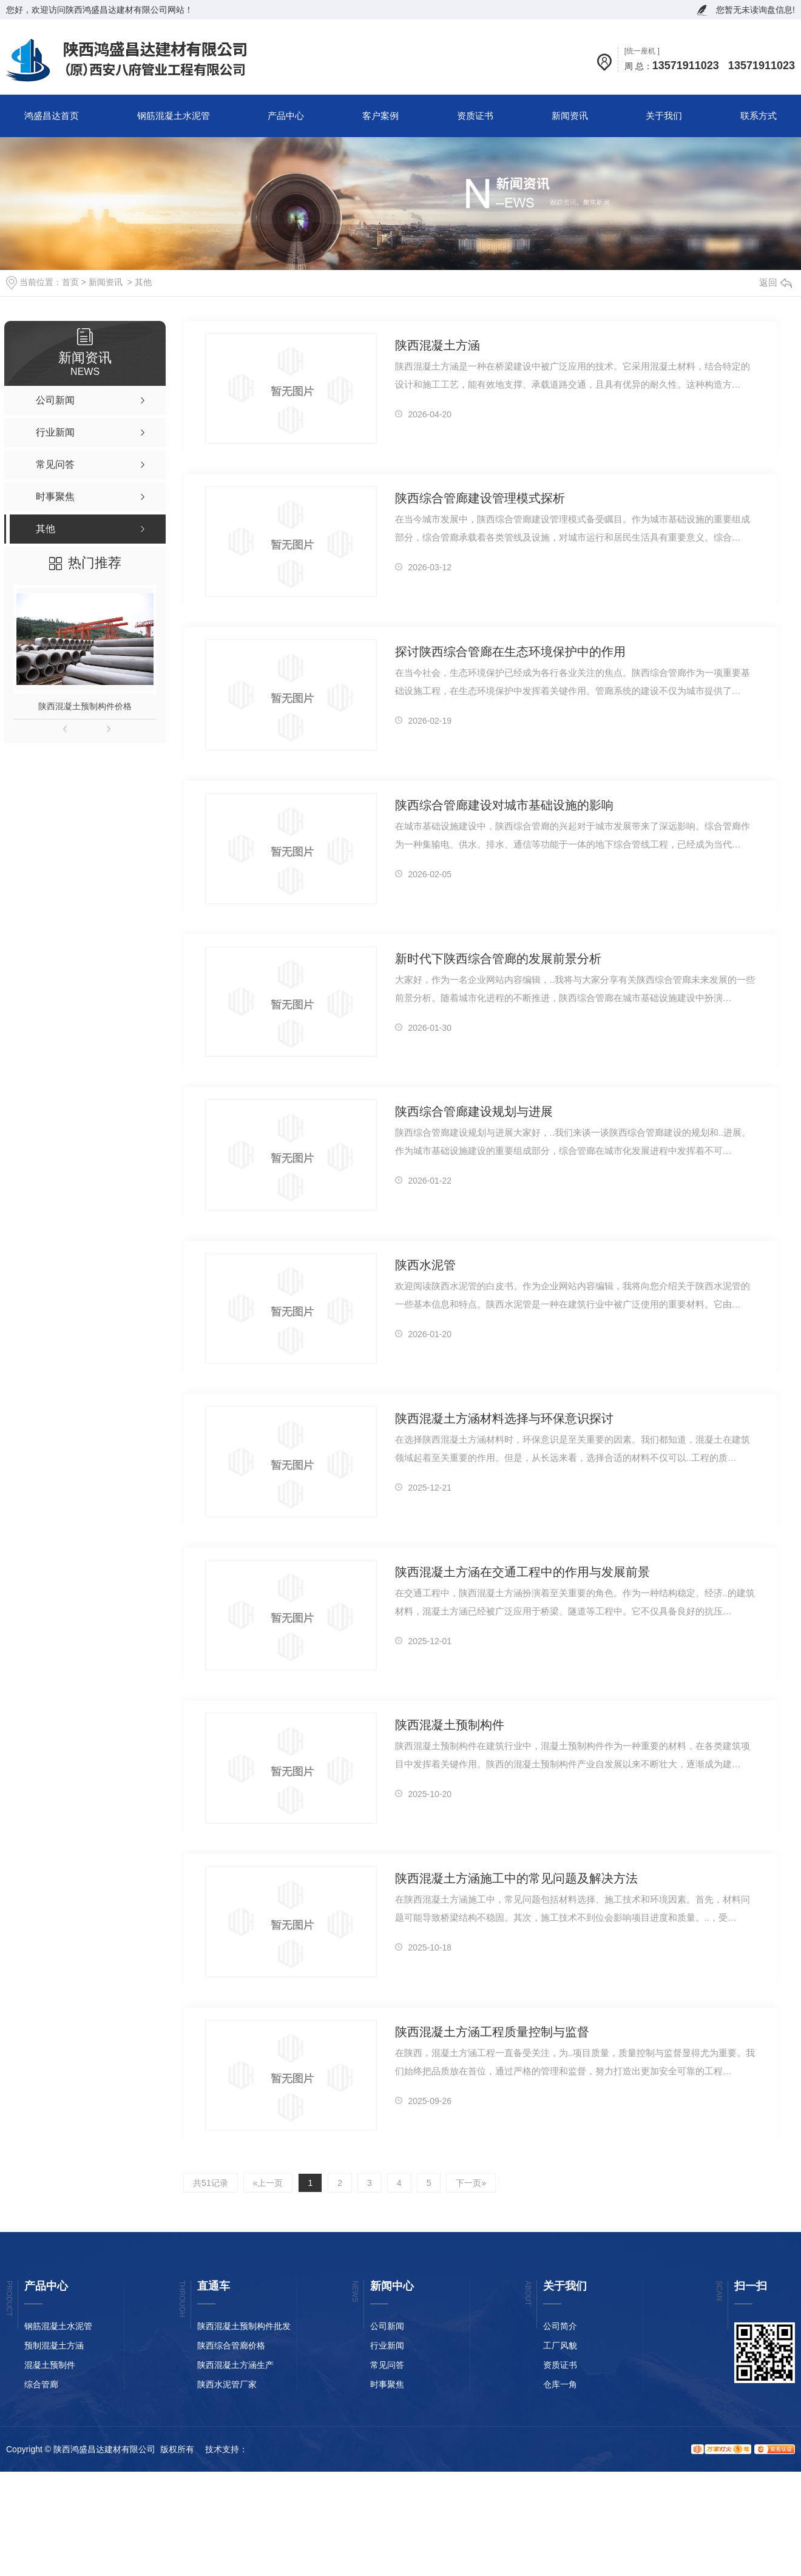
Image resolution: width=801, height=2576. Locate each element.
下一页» (471, 2183)
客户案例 (380, 115)
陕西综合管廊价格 (231, 2345)
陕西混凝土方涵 (437, 345)
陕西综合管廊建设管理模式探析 (480, 498)
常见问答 (387, 2365)
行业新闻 (387, 2345)
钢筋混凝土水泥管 (173, 115)
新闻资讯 (570, 115)
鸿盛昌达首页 (51, 115)
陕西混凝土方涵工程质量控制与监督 (492, 2031)
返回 (775, 282)
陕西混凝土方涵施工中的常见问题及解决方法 (516, 1878)
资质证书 (475, 115)
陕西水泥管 (425, 1265)
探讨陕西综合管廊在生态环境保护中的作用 (510, 651)
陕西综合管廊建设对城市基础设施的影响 (504, 805)
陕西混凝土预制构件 (449, 1724)
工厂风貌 (560, 2345)
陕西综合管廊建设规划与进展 (474, 1111)
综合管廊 (41, 2384)
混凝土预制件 (49, 2365)
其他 (143, 282)
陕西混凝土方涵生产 (235, 2365)
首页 (70, 282)
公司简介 (560, 2326)
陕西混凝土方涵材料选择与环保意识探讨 (504, 1418)
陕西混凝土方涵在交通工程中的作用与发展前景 (522, 1572)
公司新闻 (387, 2326)
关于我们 (664, 115)
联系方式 (758, 115)
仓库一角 (560, 2384)
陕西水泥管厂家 (227, 2384)
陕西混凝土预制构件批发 (244, 2326)
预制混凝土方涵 (54, 2345)
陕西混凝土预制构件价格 (85, 706)
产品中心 (286, 115)
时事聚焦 (387, 2384)
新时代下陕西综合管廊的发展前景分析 (498, 958)
